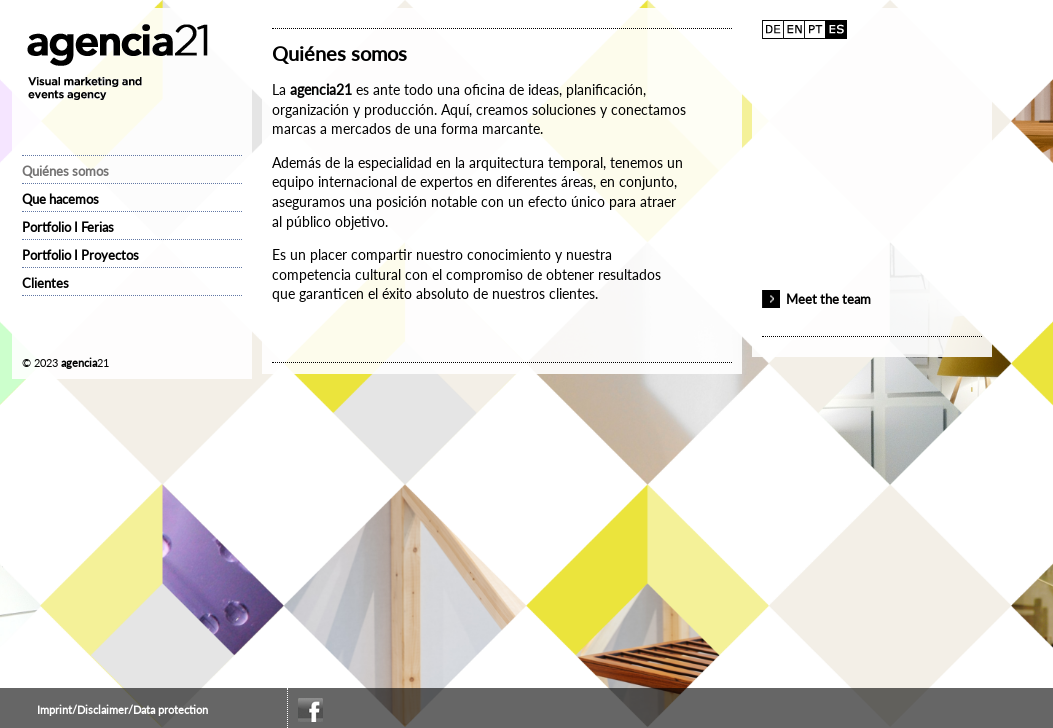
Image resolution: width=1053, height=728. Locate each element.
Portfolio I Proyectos (80, 255)
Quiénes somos (65, 171)
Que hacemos (60, 199)
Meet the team (828, 299)
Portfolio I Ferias (68, 227)
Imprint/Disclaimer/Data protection (122, 709)
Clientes (45, 283)
